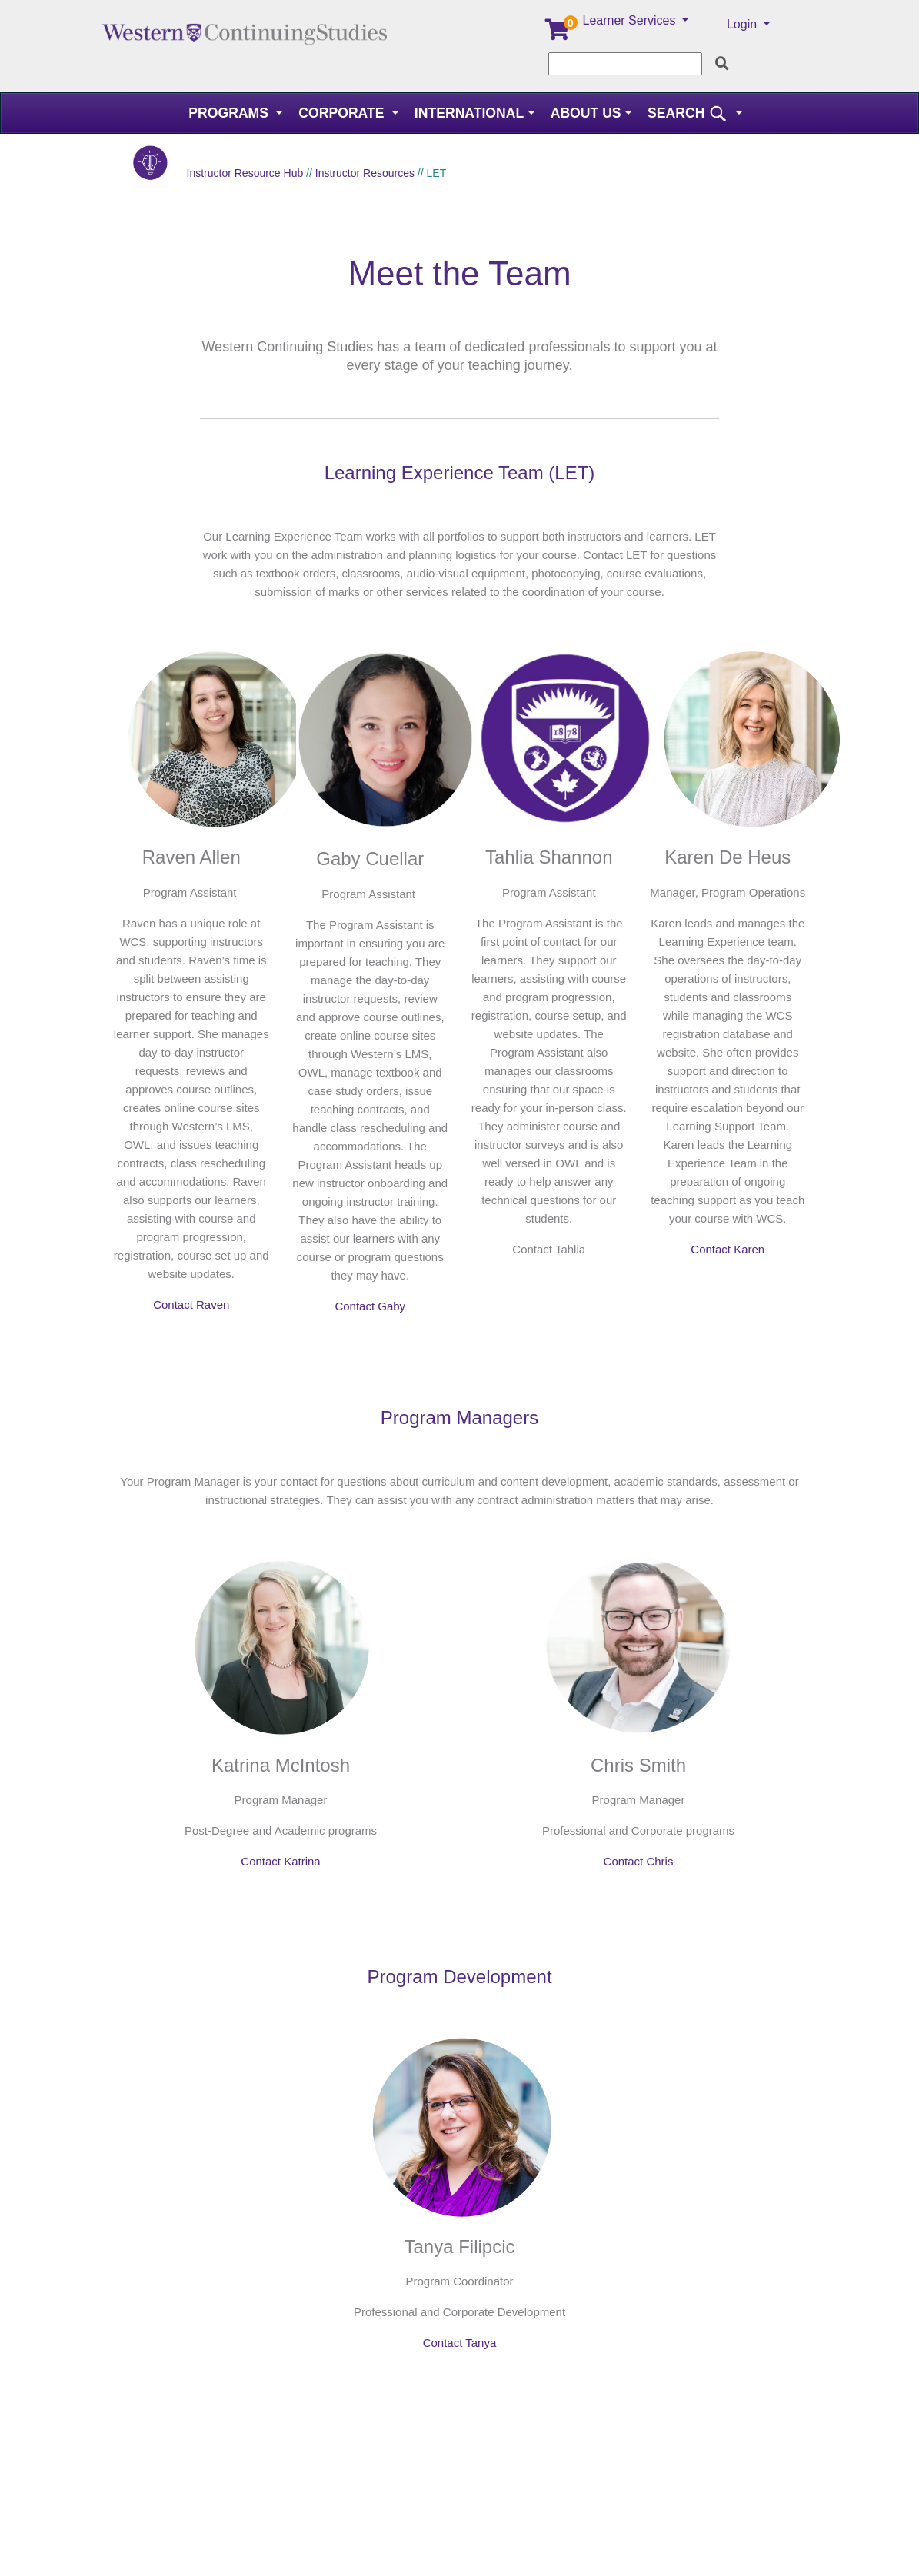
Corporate (343, 113)
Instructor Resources (365, 173)
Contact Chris (639, 1861)
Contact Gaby (370, 1306)
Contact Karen (727, 1249)
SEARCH (689, 113)
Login (744, 24)
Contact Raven (191, 1304)
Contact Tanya (460, 2342)
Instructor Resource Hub (245, 173)
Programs (230, 113)
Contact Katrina (280, 1861)
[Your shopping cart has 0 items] (558, 33)
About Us (586, 113)
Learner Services (631, 20)
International (469, 113)
